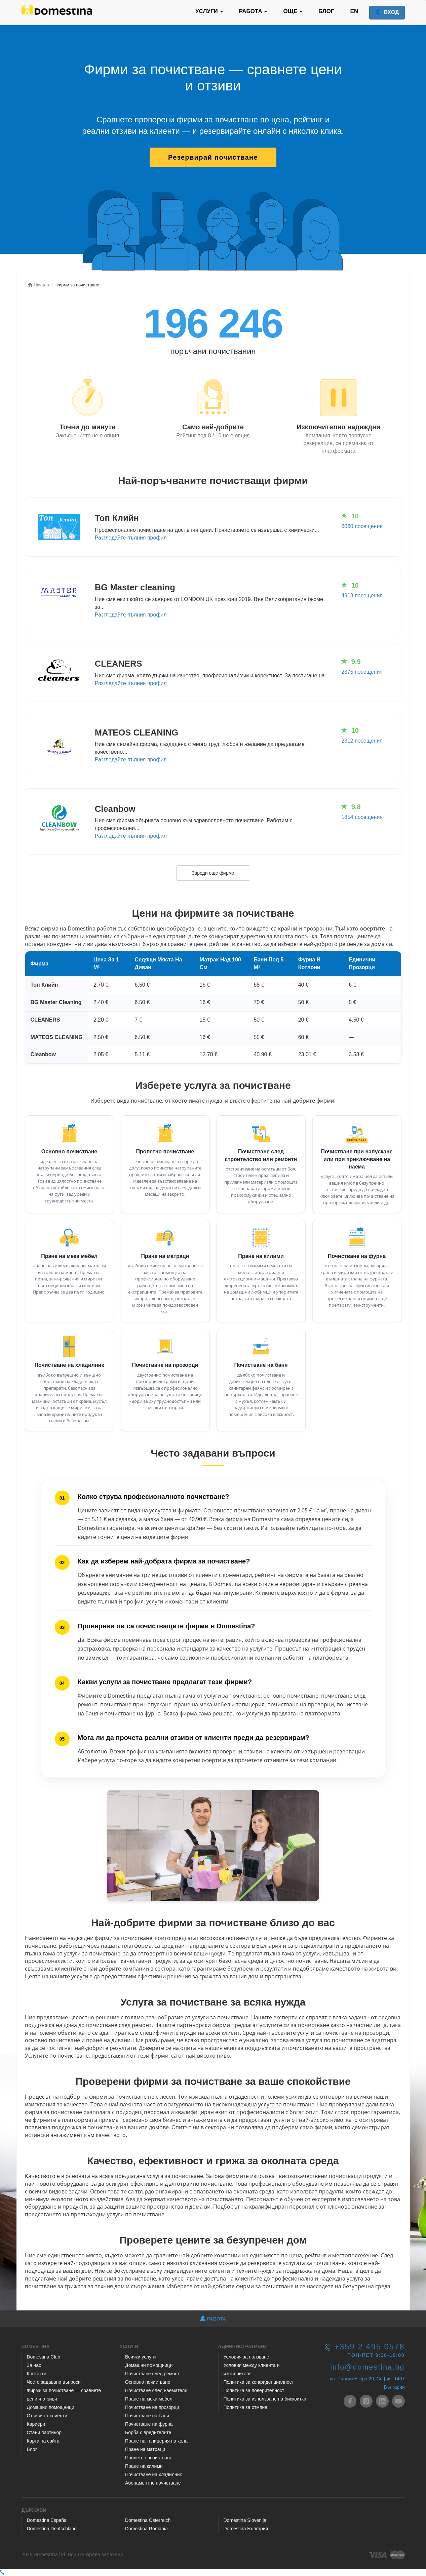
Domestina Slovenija (245, 2520)
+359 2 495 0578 (369, 2346)
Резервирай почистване (213, 157)
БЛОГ (326, 11)
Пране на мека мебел (69, 1256)
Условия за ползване (246, 2357)
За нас (34, 2365)
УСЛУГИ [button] (209, 11)
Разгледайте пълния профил (131, 538)
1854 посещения (362, 817)
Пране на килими (261, 1256)
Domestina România (146, 2528)
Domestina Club (44, 2357)
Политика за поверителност (254, 2390)
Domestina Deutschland (52, 2528)
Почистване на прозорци (165, 1365)
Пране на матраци (165, 1256)
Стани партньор (44, 2432)
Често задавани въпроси (54, 2382)
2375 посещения (362, 672)
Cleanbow (115, 809)
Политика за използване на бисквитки (265, 2399)
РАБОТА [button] (253, 11)
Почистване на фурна (357, 1256)
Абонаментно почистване (153, 2483)
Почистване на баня (260, 1365)
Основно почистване (69, 1151)
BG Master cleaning (135, 587)
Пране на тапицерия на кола (156, 2441)
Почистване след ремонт (152, 2373)
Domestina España (47, 2520)
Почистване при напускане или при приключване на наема (356, 1159)
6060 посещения (362, 526)
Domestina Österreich (147, 2520)
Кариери (36, 2424)
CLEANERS (118, 663)
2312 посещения (362, 741)
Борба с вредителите (148, 2432)
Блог (32, 2449)
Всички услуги (140, 2357)
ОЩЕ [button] (292, 11)
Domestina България (246, 2528)
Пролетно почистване (165, 1151)
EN (354, 11)
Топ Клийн (117, 518)
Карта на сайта (43, 2441)
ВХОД (387, 12)
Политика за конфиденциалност (259, 2382)
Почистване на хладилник (69, 1365)
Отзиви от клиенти (47, 2415)
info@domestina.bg (367, 2367)
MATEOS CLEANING (136, 732)
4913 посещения (362, 595)
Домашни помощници (50, 2407)
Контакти (36, 2373)
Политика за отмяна (246, 2407)
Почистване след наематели (156, 2390)
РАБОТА (213, 2319)
